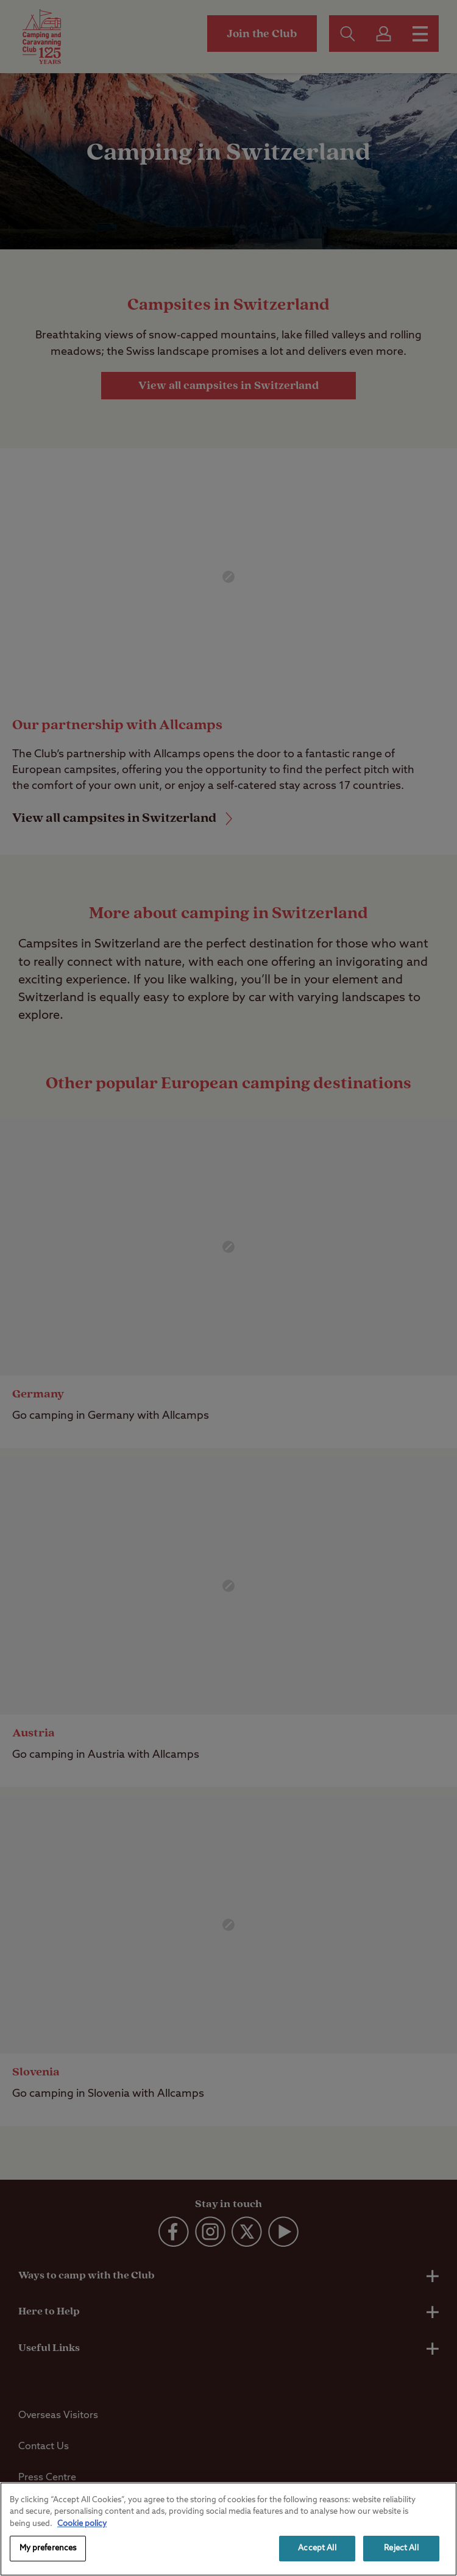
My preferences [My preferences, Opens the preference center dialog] (48, 2548)
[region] (228, 2529)
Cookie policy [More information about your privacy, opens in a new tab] (82, 2524)
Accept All (317, 2548)
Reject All (401, 2548)
